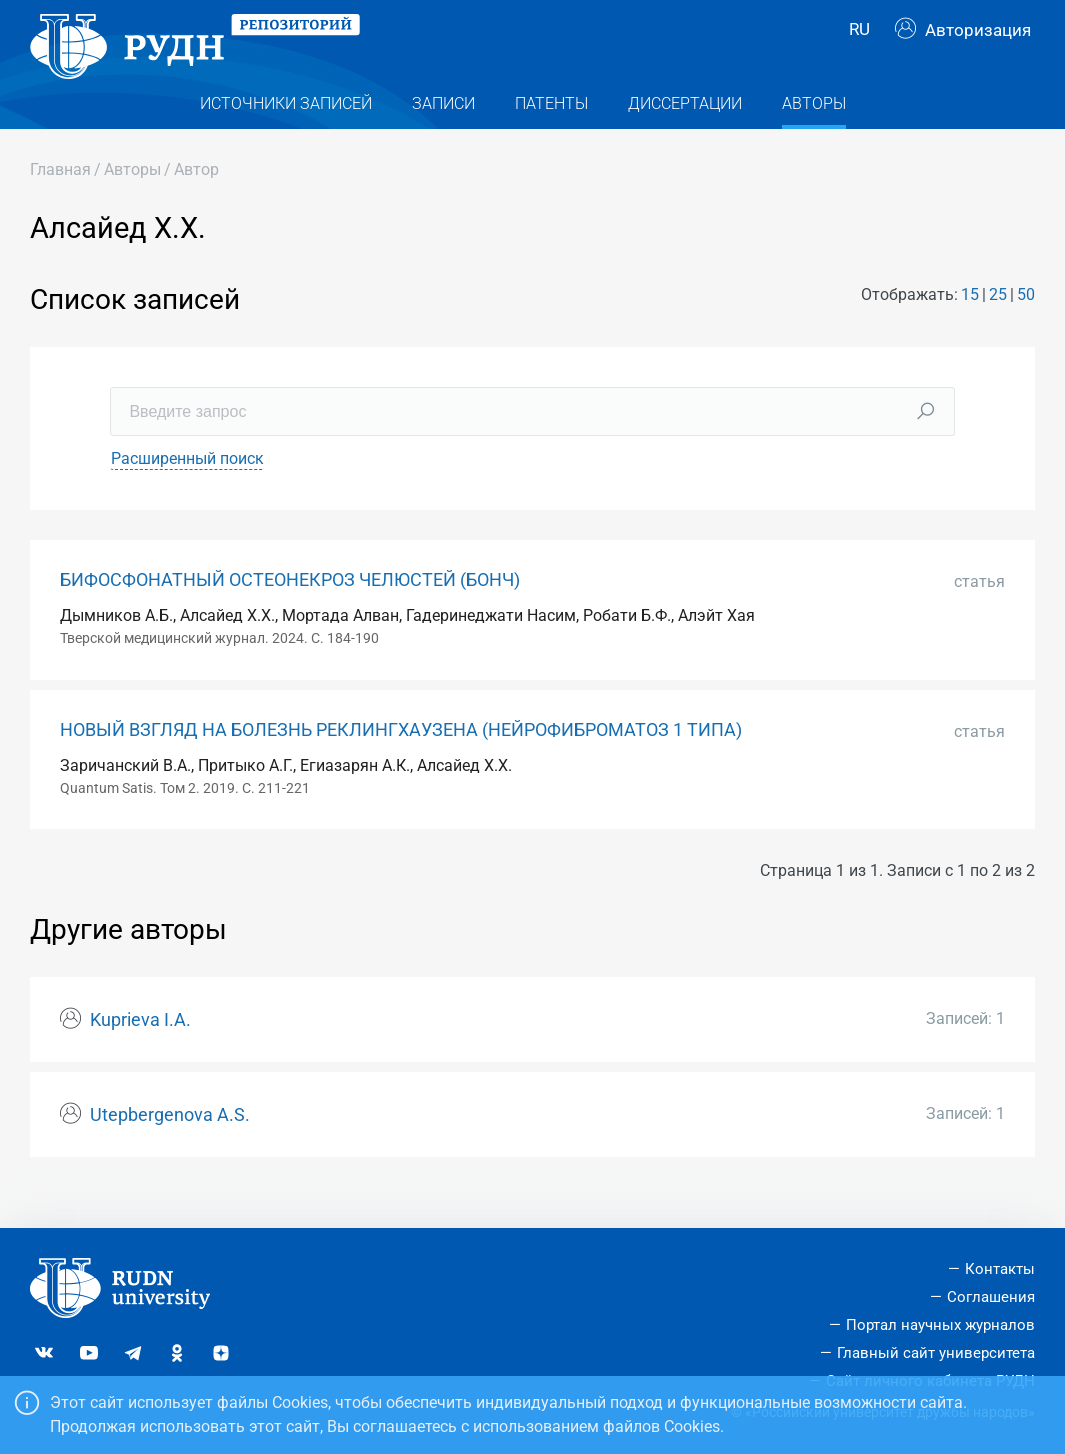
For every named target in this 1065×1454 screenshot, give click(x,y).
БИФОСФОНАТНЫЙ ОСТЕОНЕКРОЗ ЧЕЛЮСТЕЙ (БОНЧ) (290, 611)
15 (970, 326)
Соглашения (991, 1297)
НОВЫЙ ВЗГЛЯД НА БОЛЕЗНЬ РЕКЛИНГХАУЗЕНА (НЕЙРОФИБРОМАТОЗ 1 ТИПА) (401, 761)
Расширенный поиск (187, 489)
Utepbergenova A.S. (170, 1146)
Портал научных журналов (940, 1325)
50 (1026, 326)
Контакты (1000, 1269)
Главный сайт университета (936, 1353)
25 (998, 326)
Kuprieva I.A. (140, 1051)
